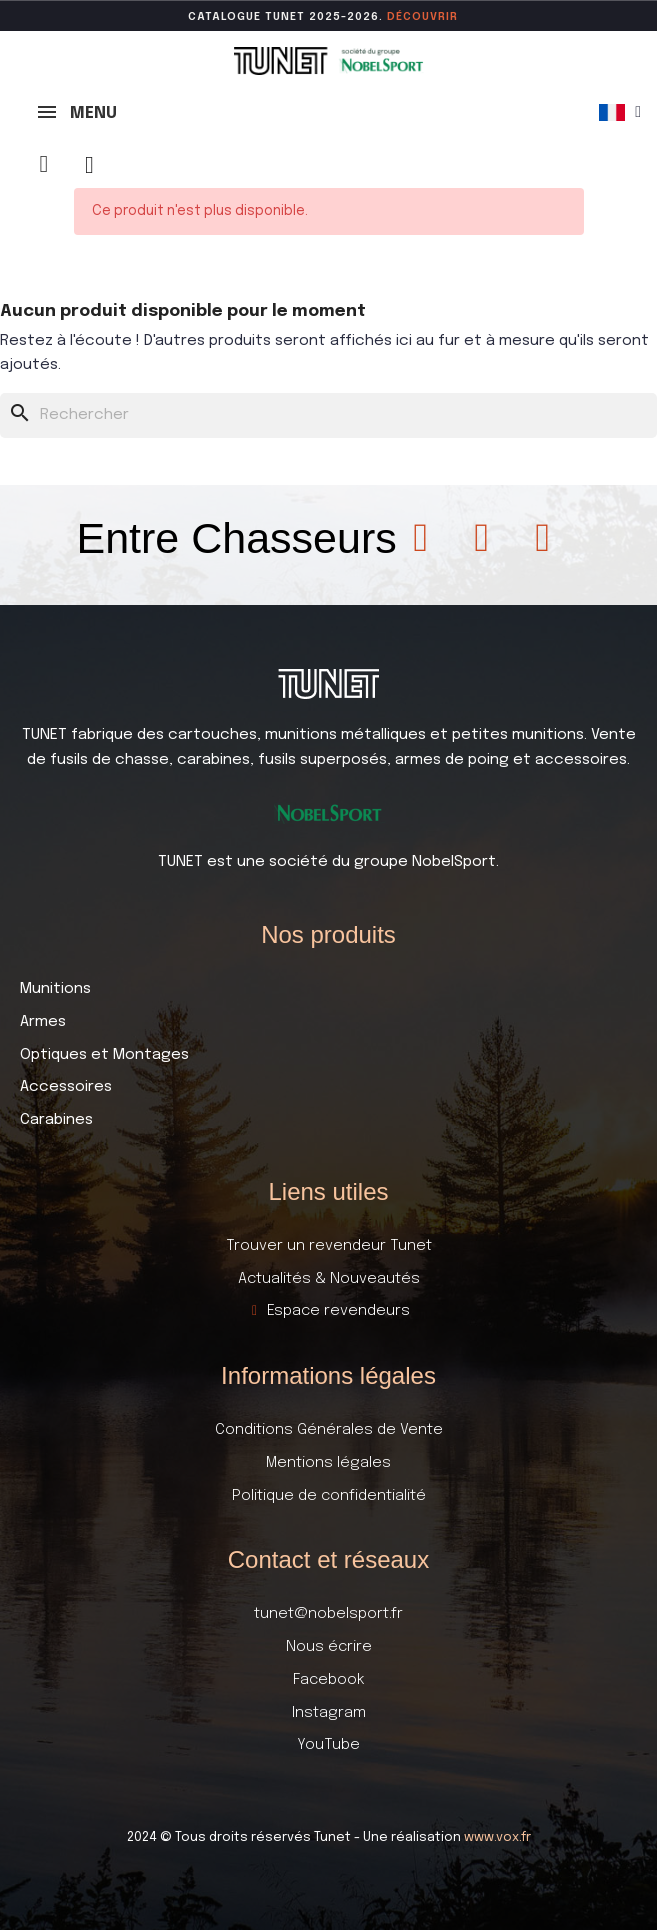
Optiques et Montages (104, 1055)
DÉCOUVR (416, 17)
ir (452, 17)
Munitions (55, 989)
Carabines (56, 1120)
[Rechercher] (328, 415)
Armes (43, 1022)
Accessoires (66, 1087)
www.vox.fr (497, 1837)
